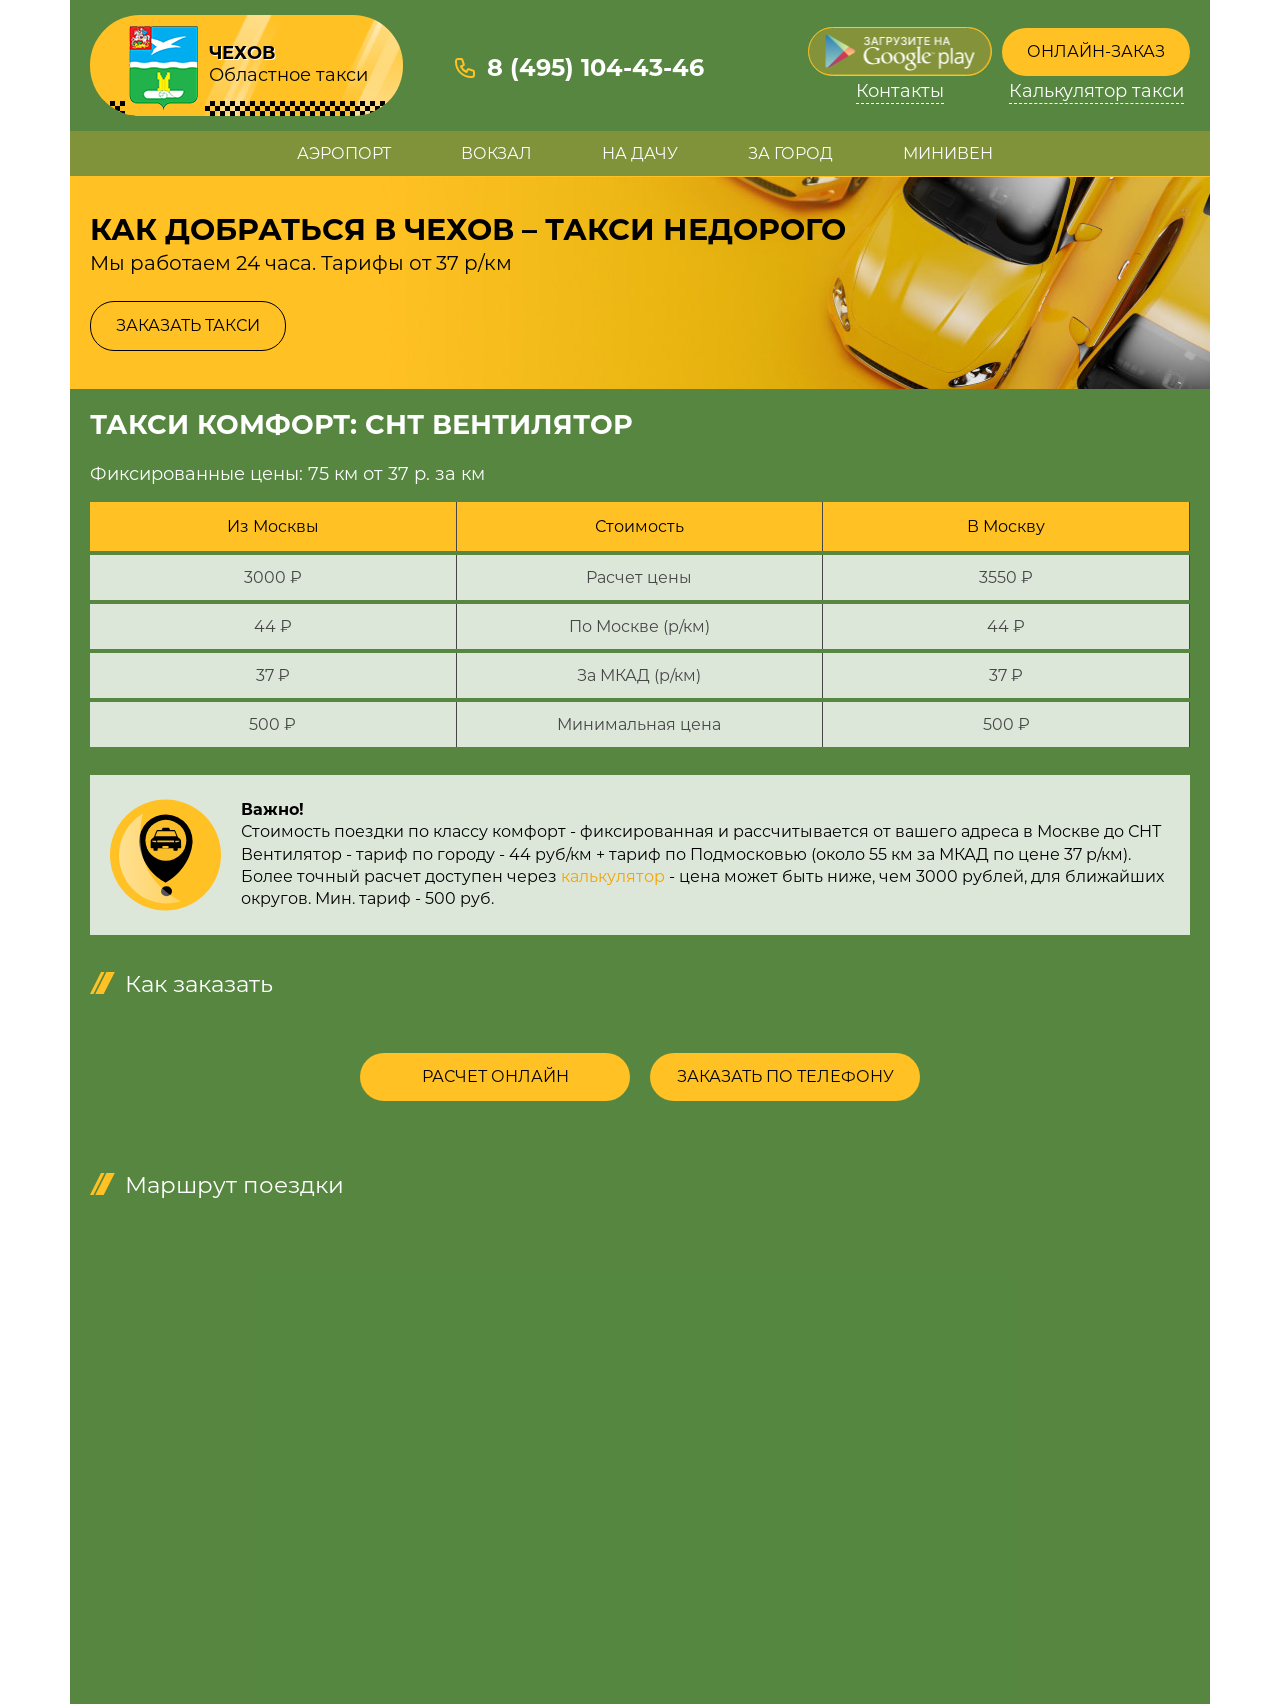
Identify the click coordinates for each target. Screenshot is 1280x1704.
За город (790, 153)
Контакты (900, 91)
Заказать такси (188, 325)
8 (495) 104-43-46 (595, 67)
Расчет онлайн (495, 1076)
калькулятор (613, 876)
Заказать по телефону (785, 1076)
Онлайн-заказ (1096, 51)
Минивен (948, 153)
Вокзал (496, 153)
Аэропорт (344, 153)
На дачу (640, 153)
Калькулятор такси (1096, 91)
